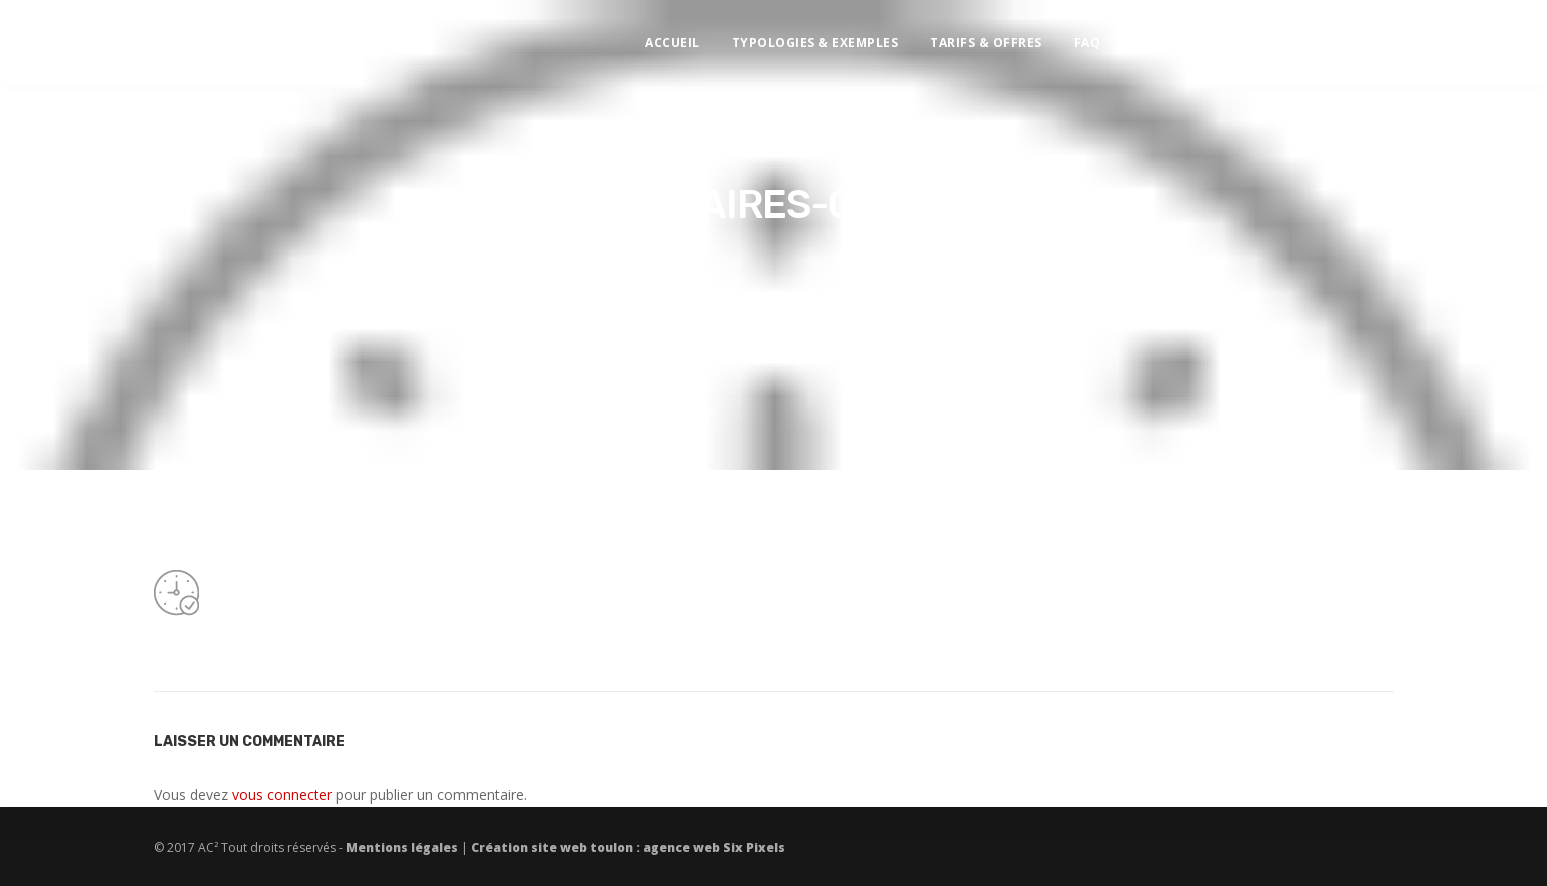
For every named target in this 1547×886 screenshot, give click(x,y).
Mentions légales (403, 847)
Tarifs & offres (1005, 35)
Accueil (691, 35)
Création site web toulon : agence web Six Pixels (626, 847)
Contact (1183, 35)
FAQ (1105, 35)
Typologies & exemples (833, 35)
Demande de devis (1408, 35)
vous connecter (282, 794)
